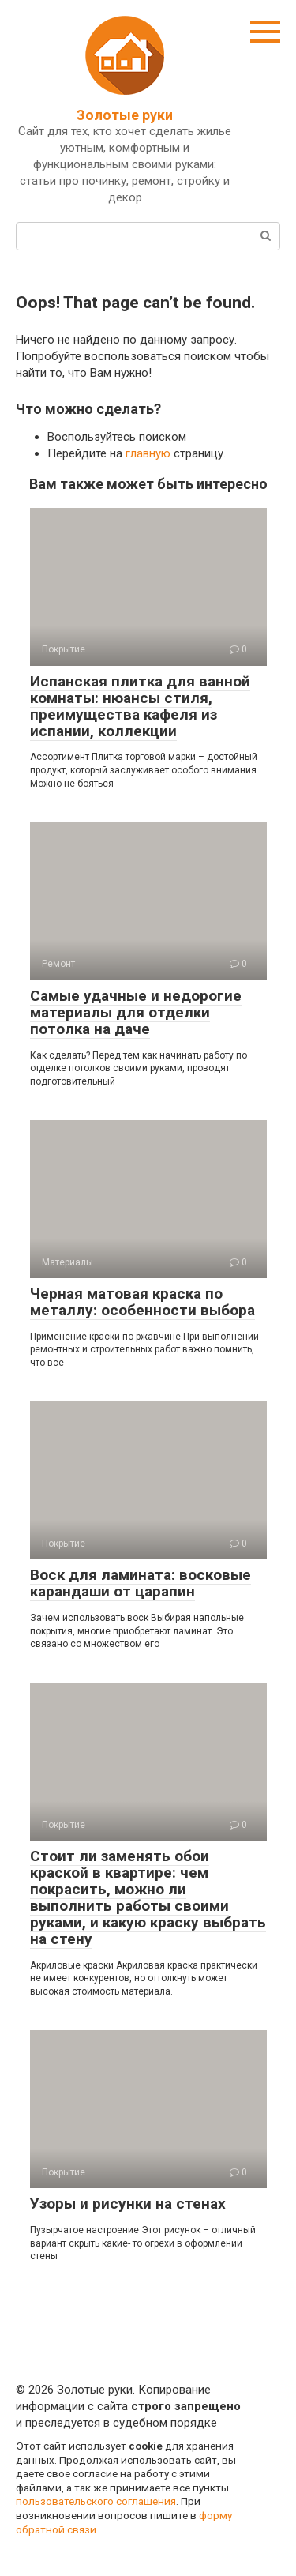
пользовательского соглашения (96, 2501)
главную (148, 453)
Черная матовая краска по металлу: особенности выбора (142, 1301)
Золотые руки (125, 115)
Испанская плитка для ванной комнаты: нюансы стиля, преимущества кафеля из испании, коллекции (140, 706)
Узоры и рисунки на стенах (128, 2203)
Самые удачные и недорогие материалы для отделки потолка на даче (136, 1012)
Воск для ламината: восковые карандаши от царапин (140, 1583)
